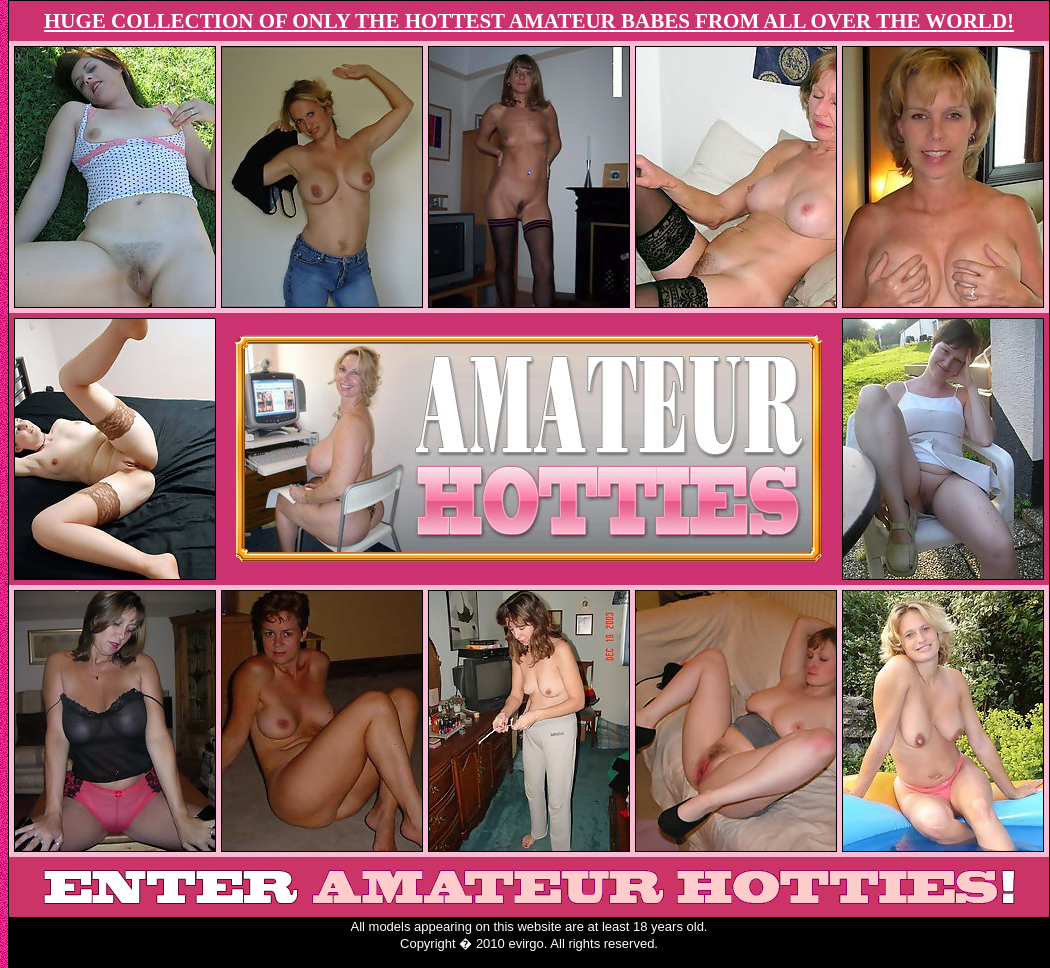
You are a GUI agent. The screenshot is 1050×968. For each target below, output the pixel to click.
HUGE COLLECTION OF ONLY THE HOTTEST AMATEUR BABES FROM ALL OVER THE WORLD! (529, 21)
